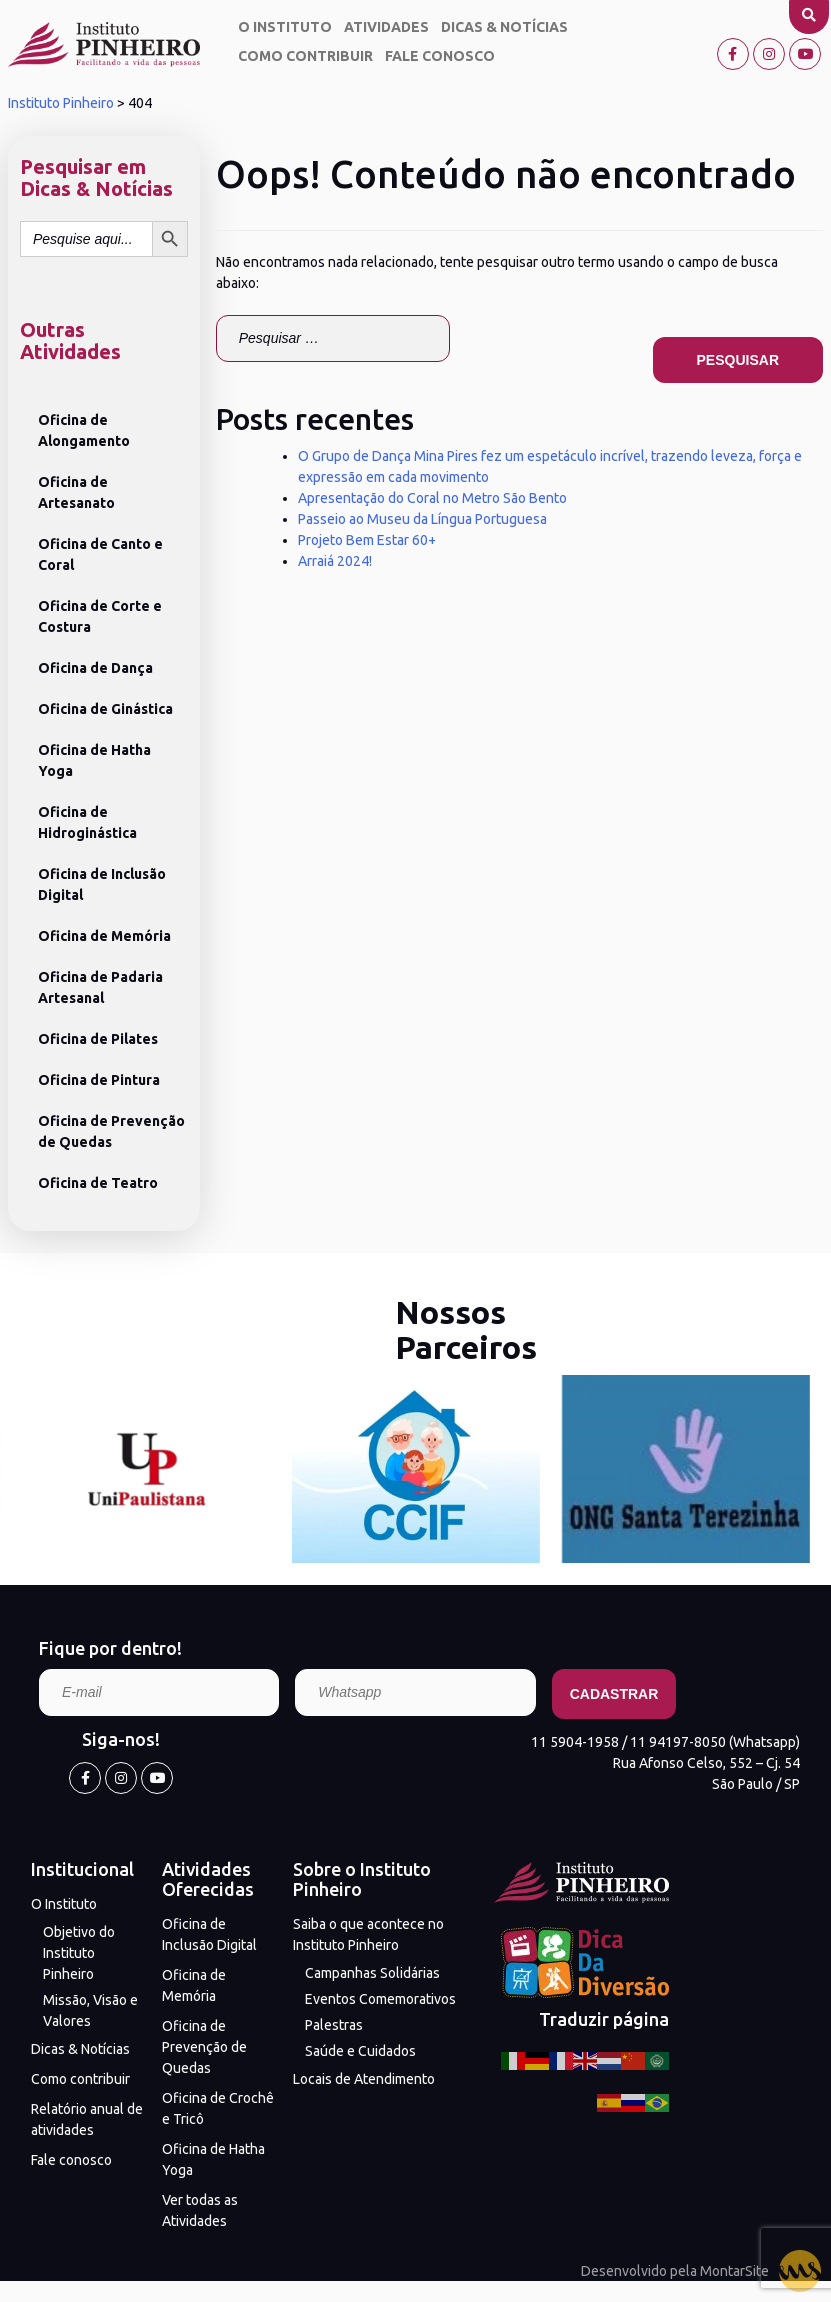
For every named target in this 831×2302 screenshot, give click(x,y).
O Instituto (285, 27)
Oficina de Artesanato (76, 492)
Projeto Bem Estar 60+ (367, 540)
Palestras (334, 2025)
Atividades (386, 27)
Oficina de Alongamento (84, 430)
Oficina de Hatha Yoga (94, 760)
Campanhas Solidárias (372, 1973)
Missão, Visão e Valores (90, 2010)
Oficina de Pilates (98, 1039)
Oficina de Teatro (98, 1183)
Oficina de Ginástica (105, 709)
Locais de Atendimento (364, 2079)
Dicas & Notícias (504, 27)
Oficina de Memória (104, 936)
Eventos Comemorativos (380, 1999)
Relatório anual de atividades (87, 2119)
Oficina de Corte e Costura (100, 616)
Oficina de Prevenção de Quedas (111, 1131)
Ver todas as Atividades (200, 2210)
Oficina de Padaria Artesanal (100, 987)
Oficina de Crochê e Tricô (218, 2108)
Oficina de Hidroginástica (87, 822)
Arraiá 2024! (335, 561)
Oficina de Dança (95, 668)
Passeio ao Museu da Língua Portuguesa (422, 519)
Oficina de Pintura (99, 1080)
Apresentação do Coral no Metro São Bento (432, 498)
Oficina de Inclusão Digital (102, 884)
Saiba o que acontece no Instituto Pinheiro (368, 1934)
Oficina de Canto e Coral (100, 554)
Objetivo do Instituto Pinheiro (79, 1953)
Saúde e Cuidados (360, 2051)
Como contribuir (305, 56)
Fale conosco (440, 56)
